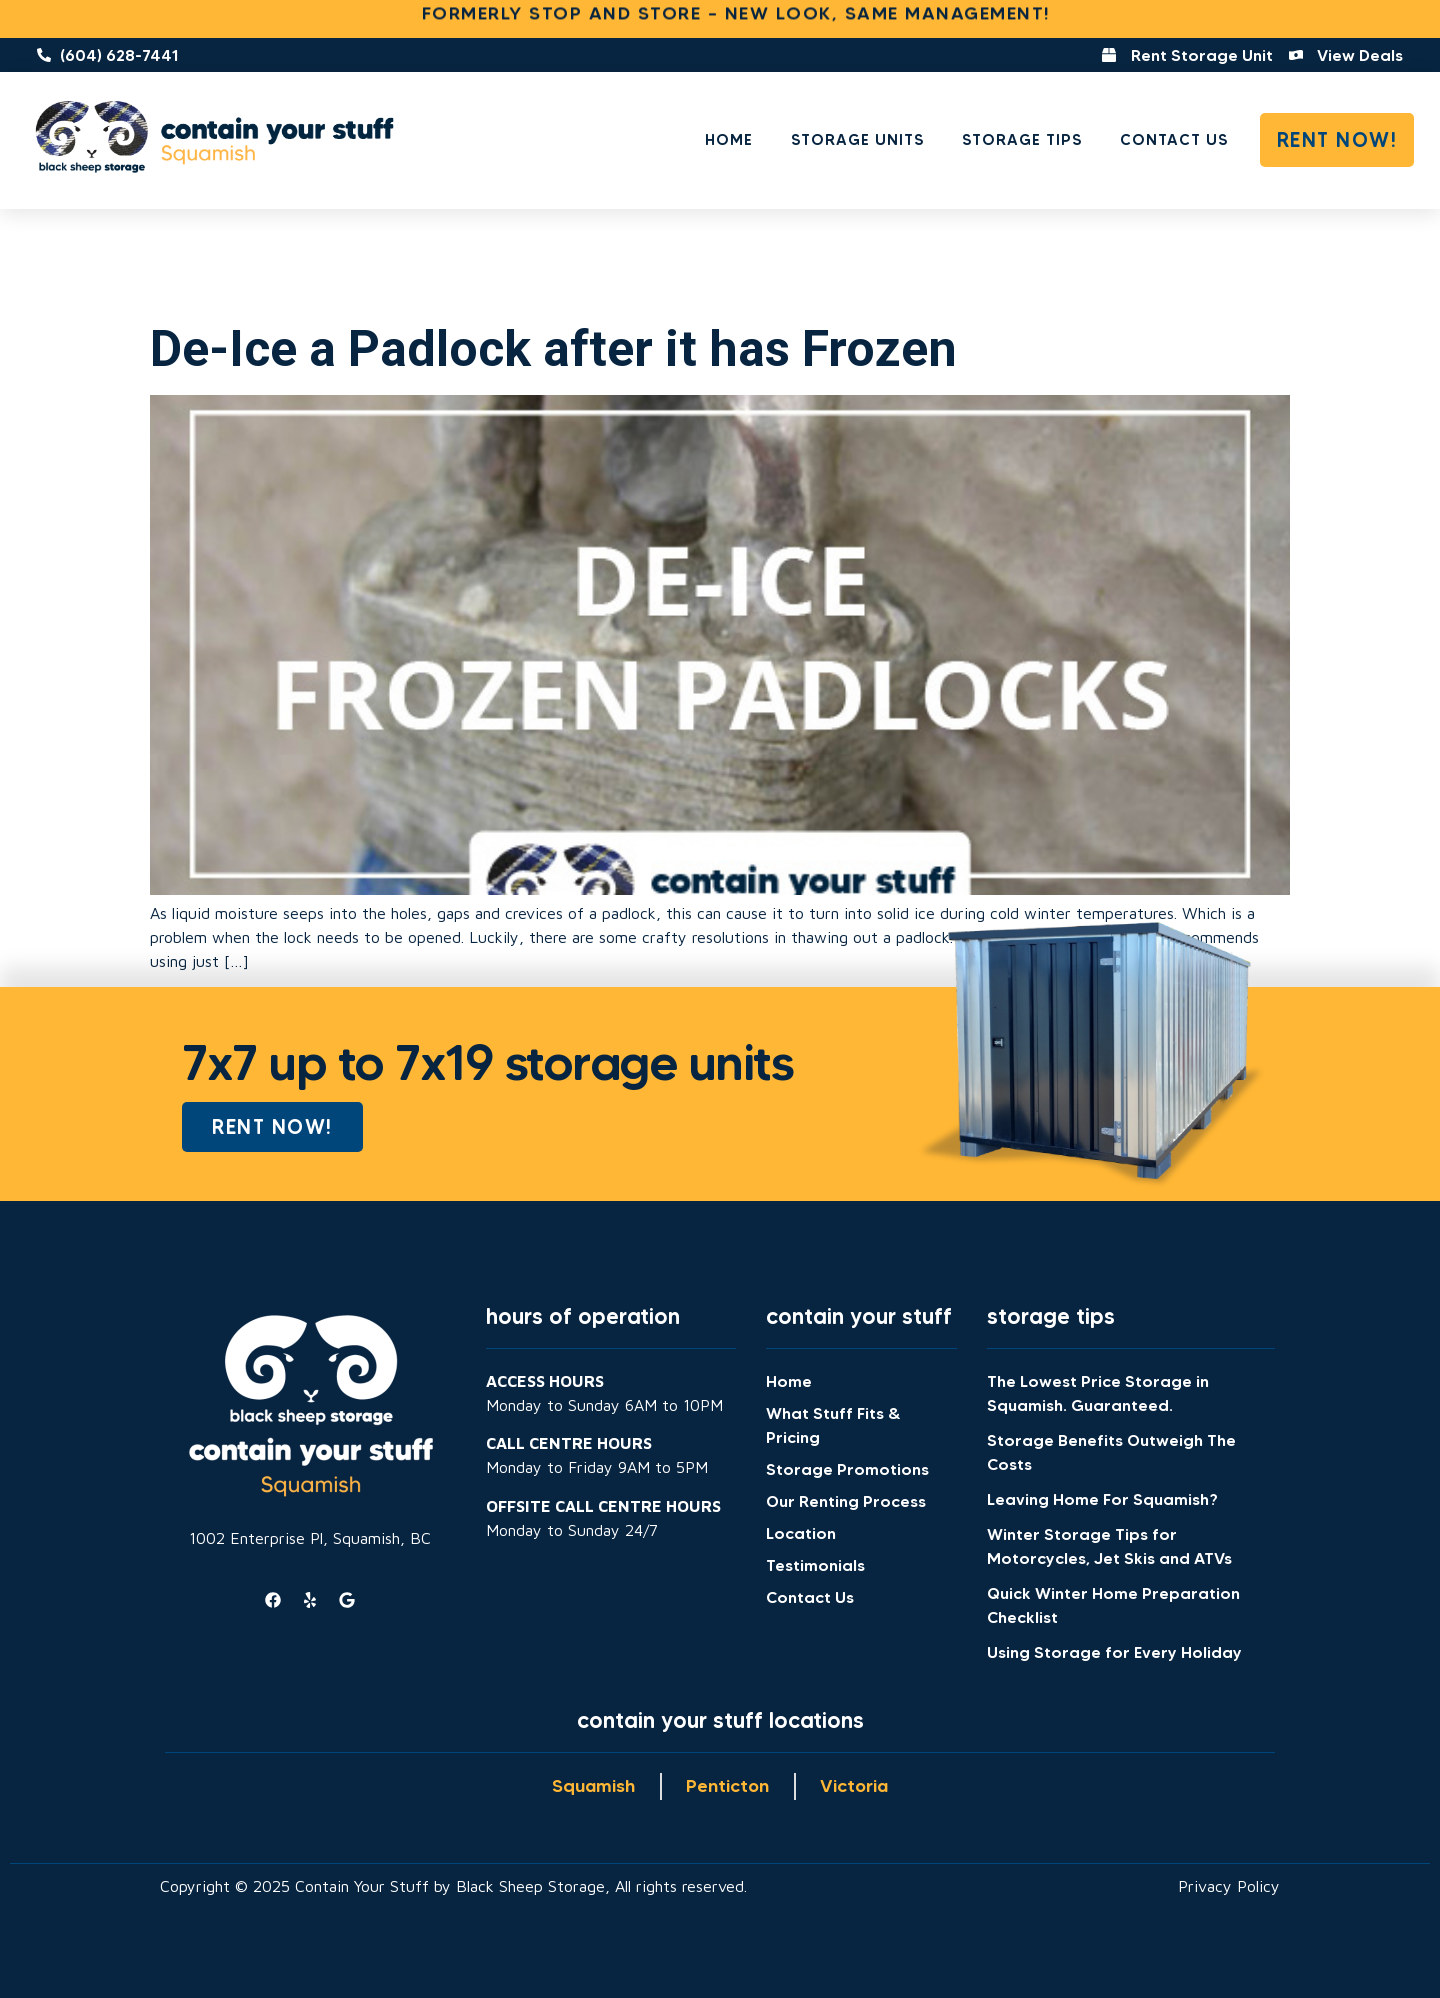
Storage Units (857, 139)
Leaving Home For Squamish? (1102, 1499)
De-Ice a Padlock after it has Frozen (553, 349)
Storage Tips (1022, 139)
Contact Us (1174, 139)
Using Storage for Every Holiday (1114, 1652)
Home (729, 139)
